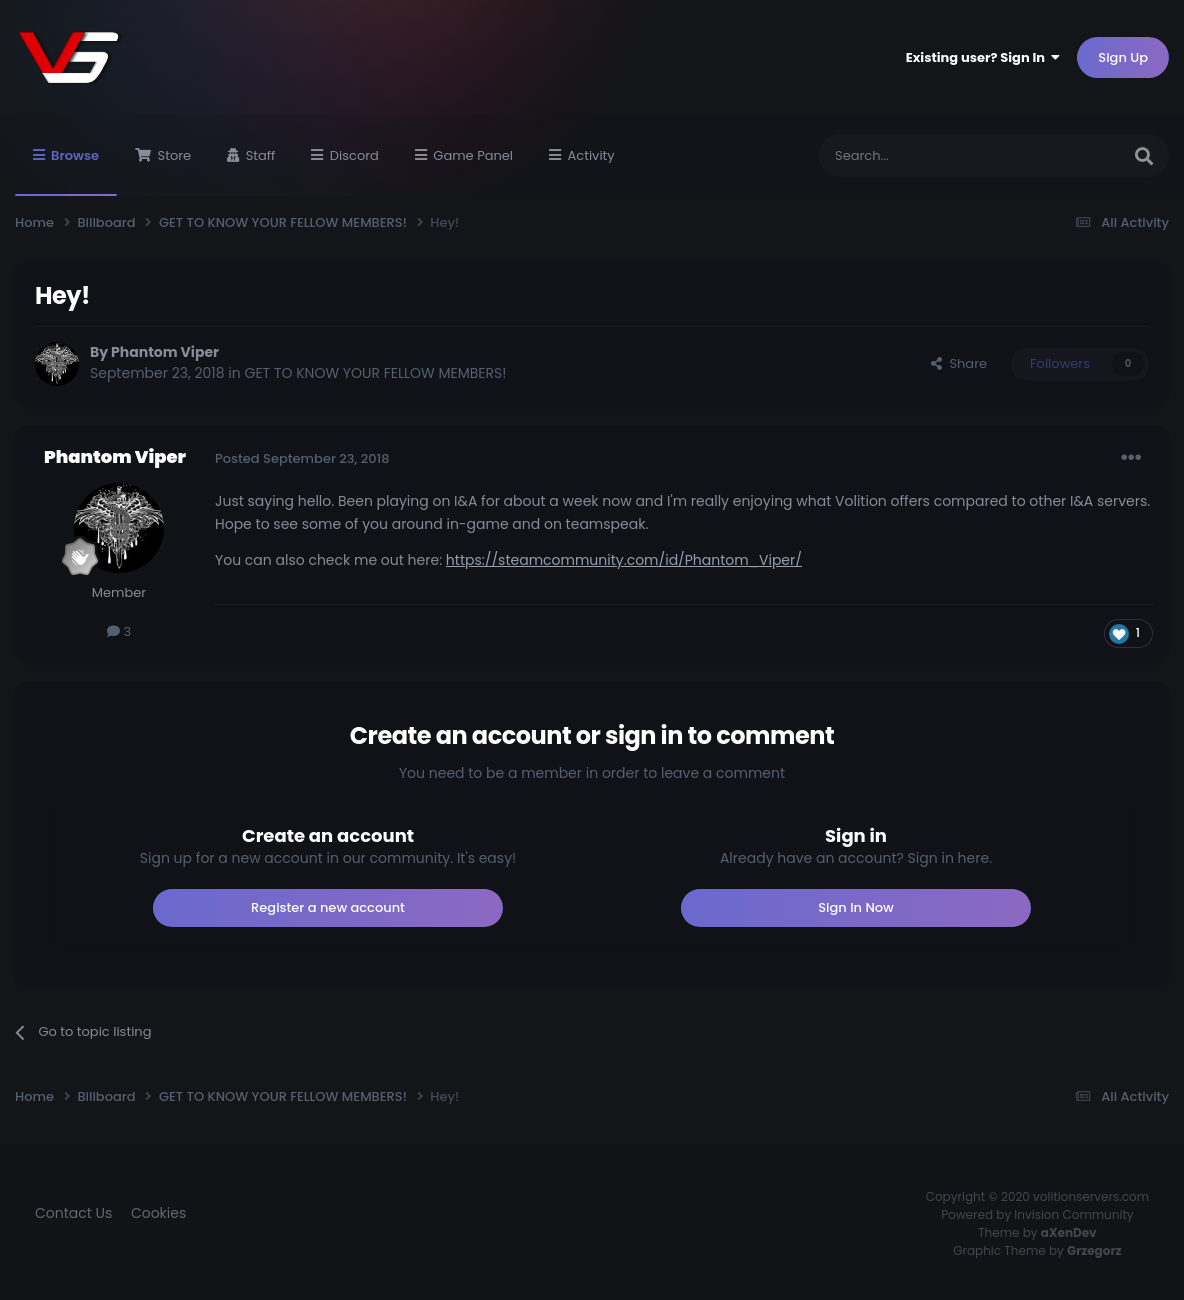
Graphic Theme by (1037, 1250)
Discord (352, 155)
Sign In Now (856, 907)
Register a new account (328, 907)
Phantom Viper (165, 352)
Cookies (158, 1213)
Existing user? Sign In (983, 57)
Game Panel (471, 155)
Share (959, 363)
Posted (302, 458)
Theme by (1037, 1232)
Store (172, 155)
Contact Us (73, 1213)
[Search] (920, 155)
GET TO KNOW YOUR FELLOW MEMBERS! (376, 373)
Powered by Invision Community (1037, 1214)
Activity (589, 155)
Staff (258, 155)
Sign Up (1123, 57)
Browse (73, 171)
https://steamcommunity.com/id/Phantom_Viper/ (624, 560)
